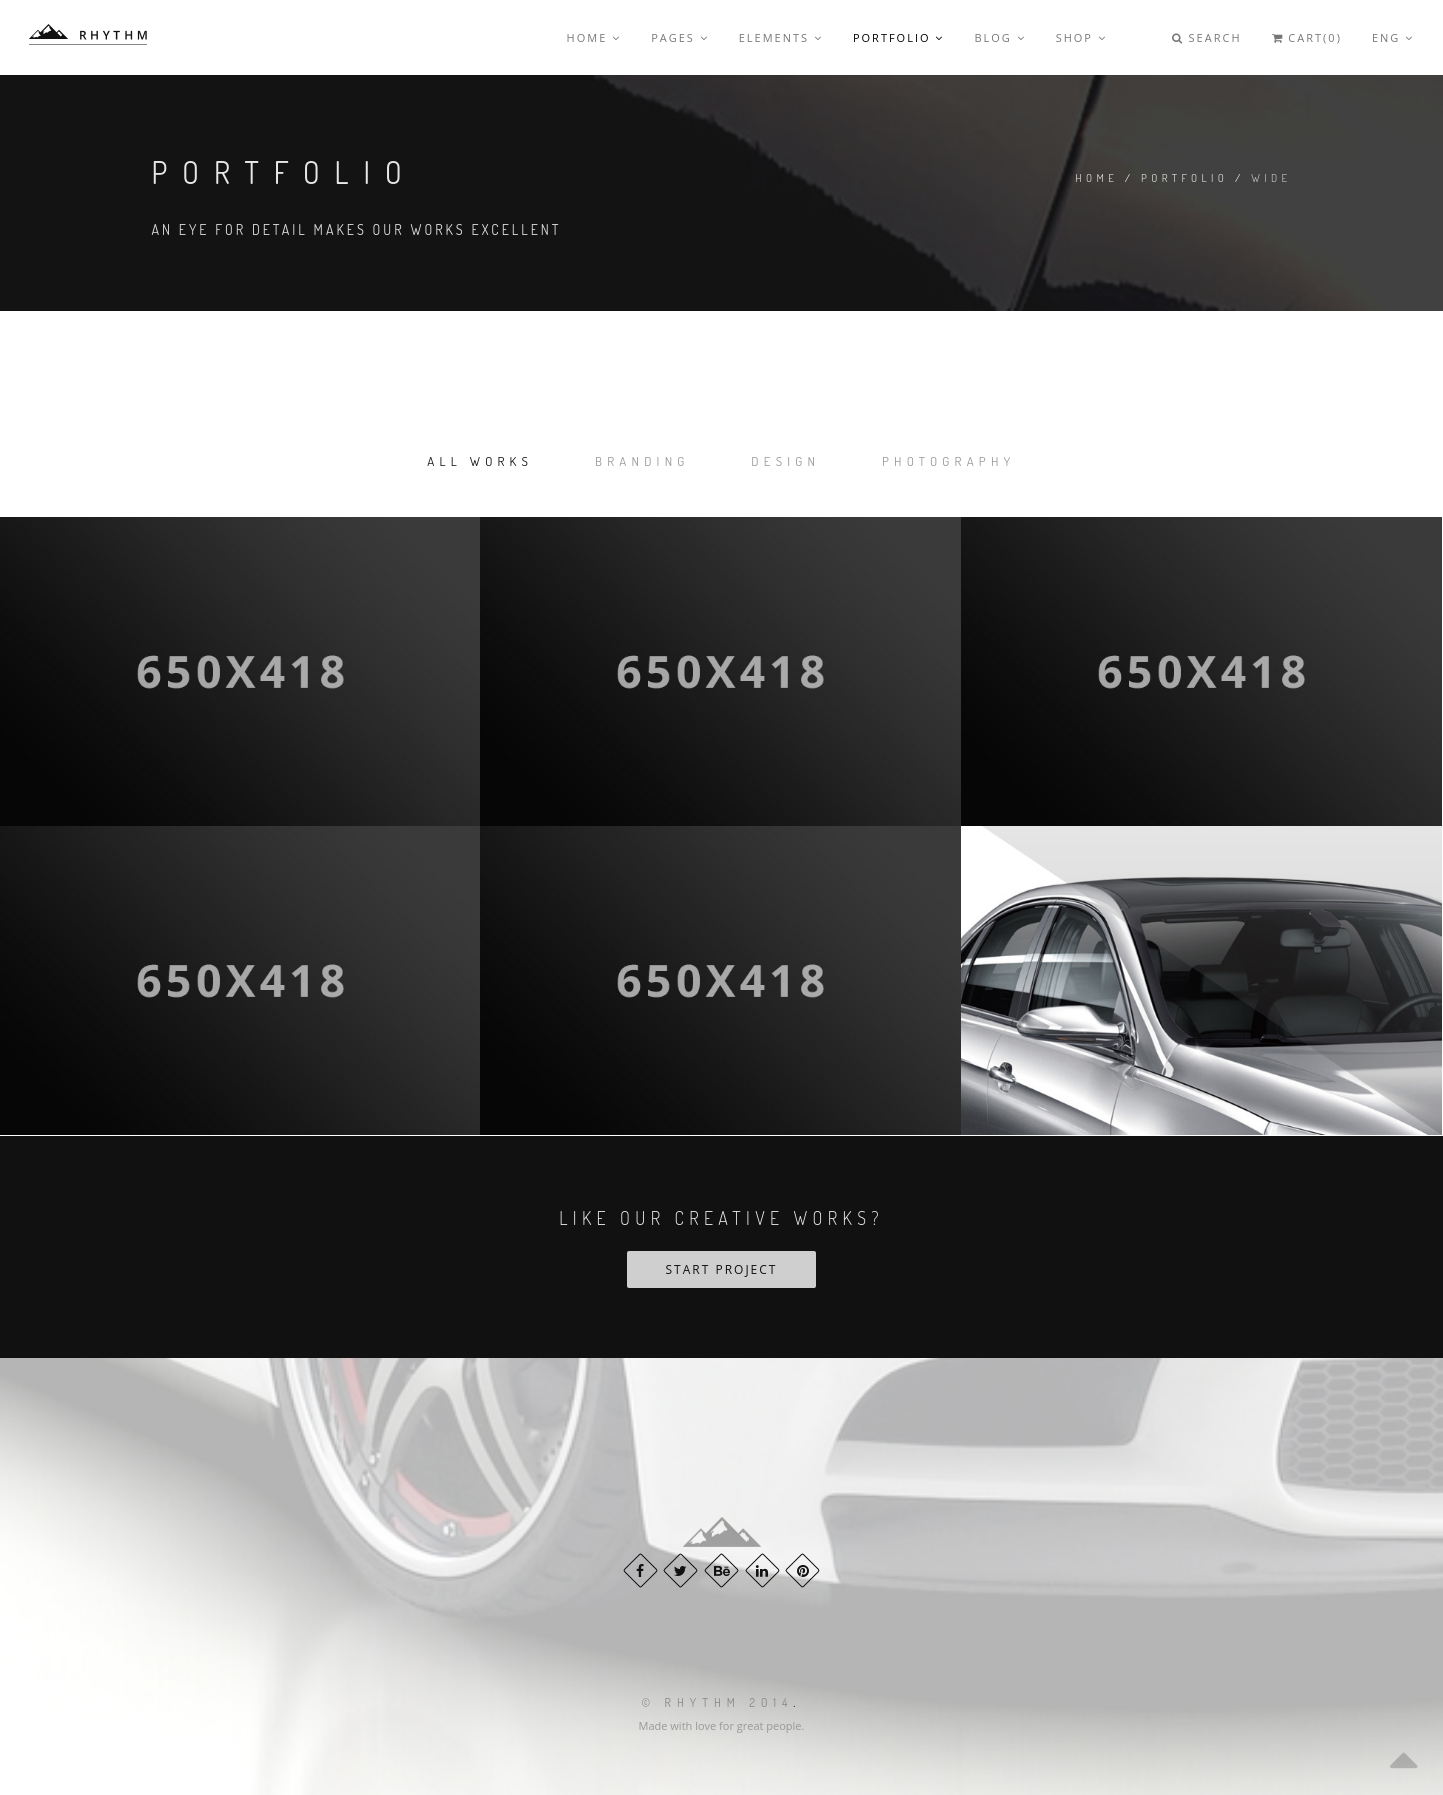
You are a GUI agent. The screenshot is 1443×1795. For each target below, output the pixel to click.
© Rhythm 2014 (718, 1702)
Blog (999, 37)
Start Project (722, 1269)
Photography (949, 461)
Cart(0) (1307, 37)
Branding (642, 461)
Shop (1081, 37)
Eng (1393, 37)
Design (785, 461)
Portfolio (898, 37)
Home (594, 37)
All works (480, 461)
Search (1207, 37)
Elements (781, 37)
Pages (680, 37)
